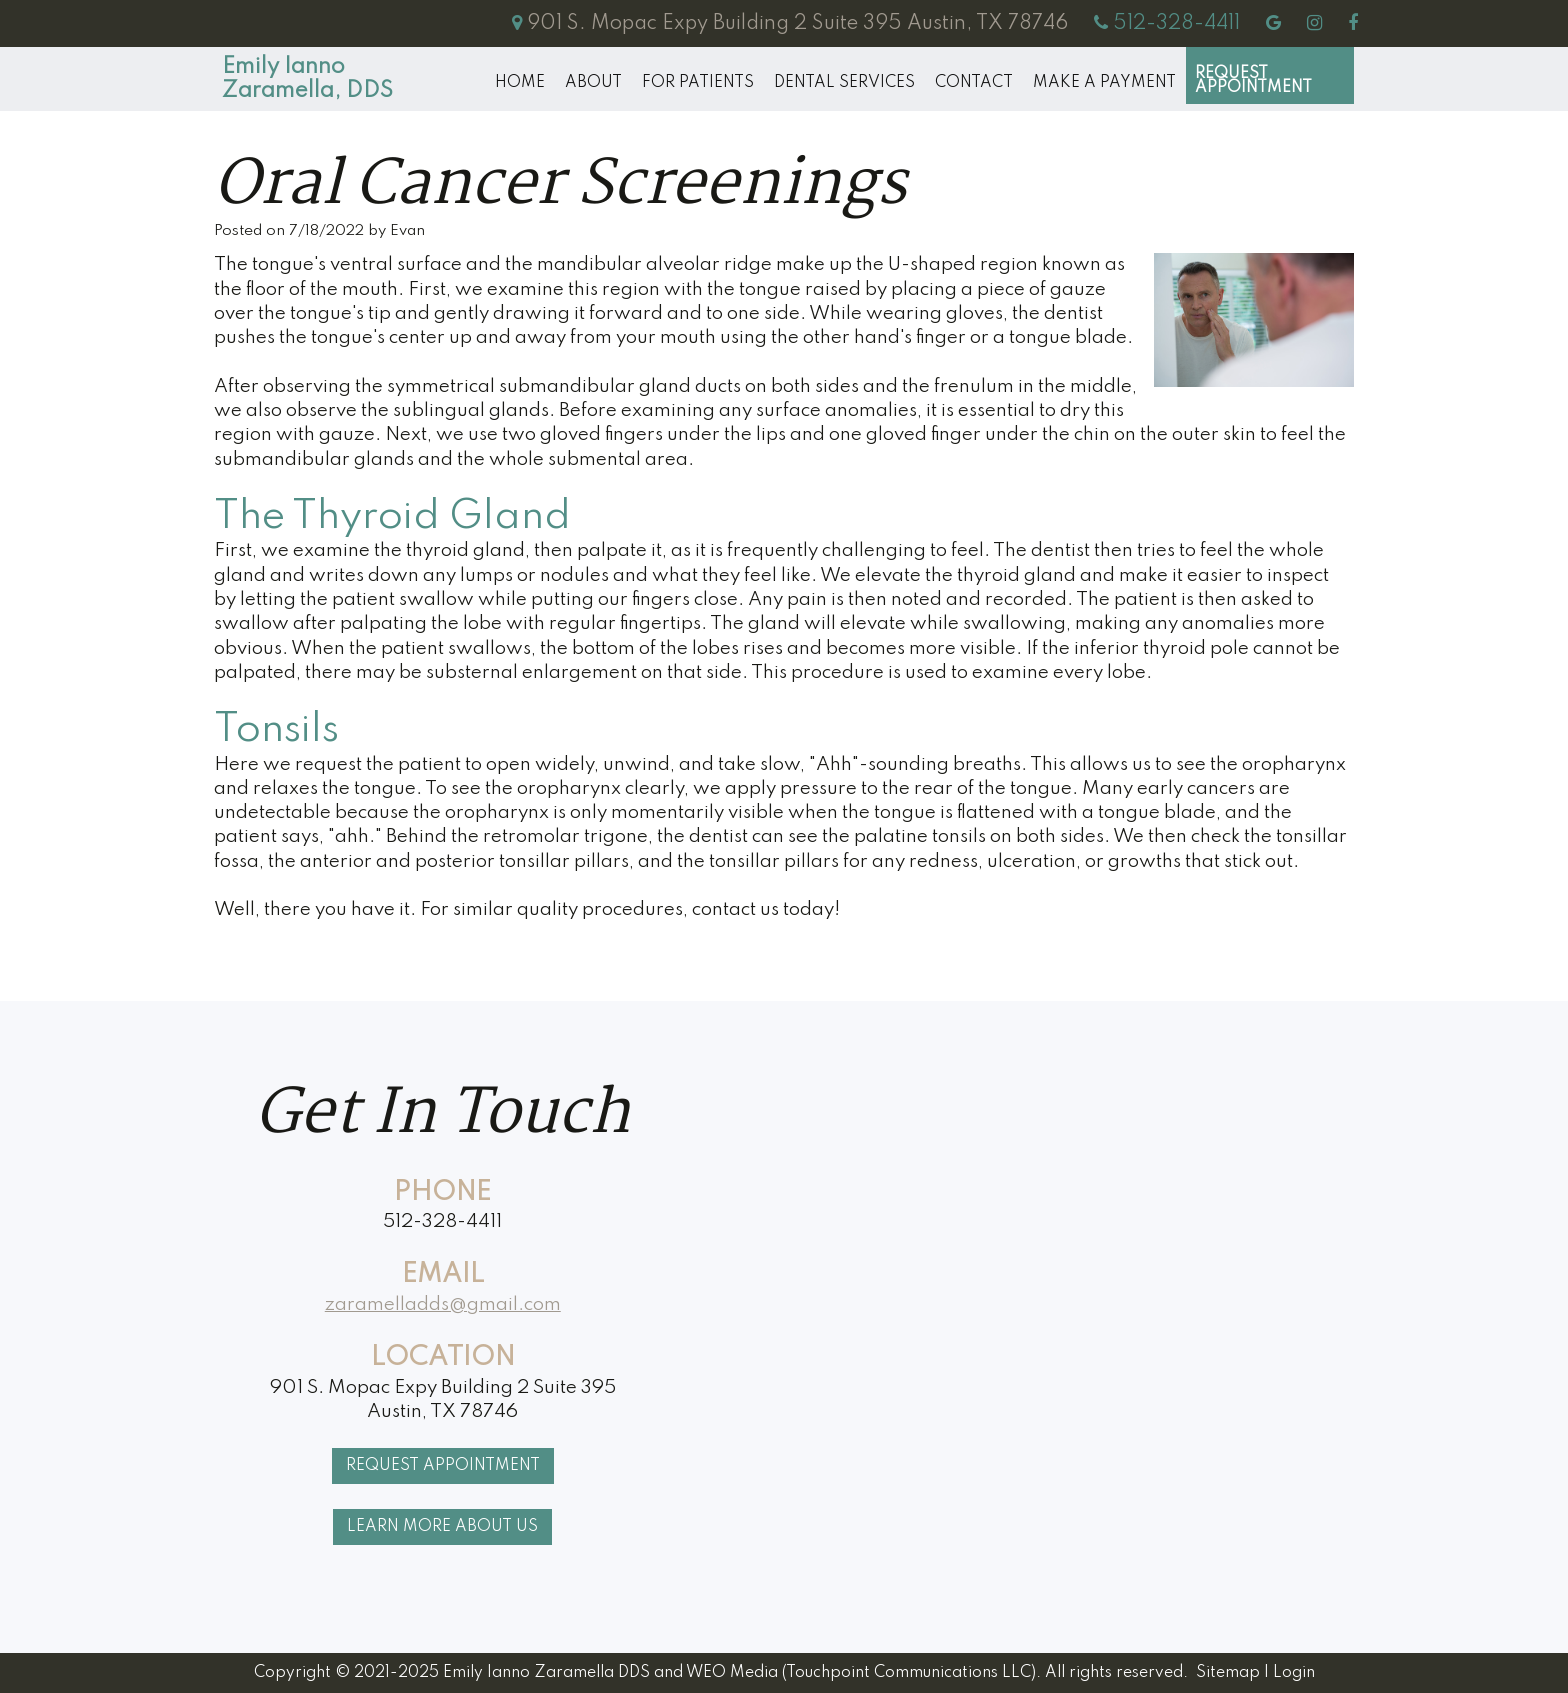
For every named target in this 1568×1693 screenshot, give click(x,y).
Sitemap (1228, 1673)
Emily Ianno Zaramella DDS (546, 1673)
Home (520, 83)
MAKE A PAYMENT (1104, 83)
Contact (974, 83)
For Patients (698, 83)
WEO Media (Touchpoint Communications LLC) (861, 1673)
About (593, 83)
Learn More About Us (442, 1527)
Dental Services (844, 83)
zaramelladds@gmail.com (443, 1304)
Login (1294, 1673)
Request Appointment (1253, 81)
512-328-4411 (442, 1221)
